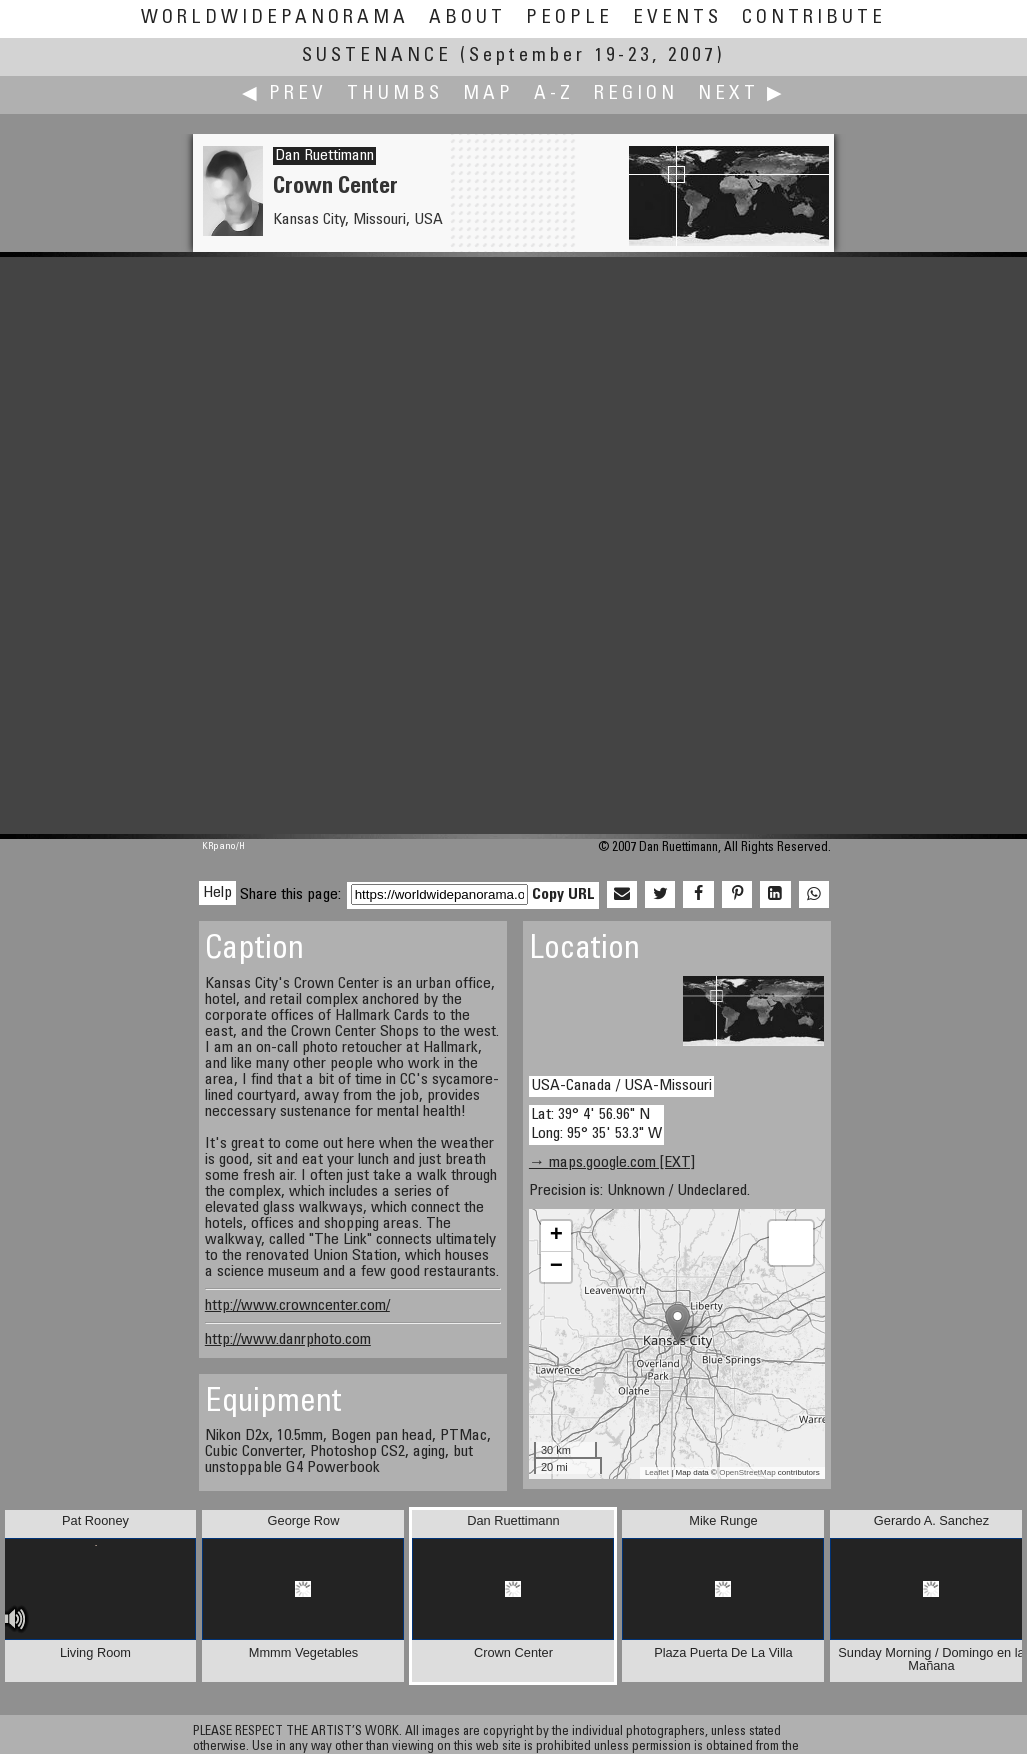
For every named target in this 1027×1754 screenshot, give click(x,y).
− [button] (556, 1267)
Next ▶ (742, 94)
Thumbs (395, 94)
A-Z (554, 94)
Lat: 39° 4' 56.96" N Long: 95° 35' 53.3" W (596, 1124)
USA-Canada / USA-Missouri (621, 1086)
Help (217, 893)
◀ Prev (284, 94)
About (467, 18)
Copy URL (563, 895)
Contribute (814, 18)
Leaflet (657, 1472)
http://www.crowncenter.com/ (297, 1306)
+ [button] (556, 1236)
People (569, 18)
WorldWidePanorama (275, 18)
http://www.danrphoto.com (288, 1340)
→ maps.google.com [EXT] (612, 1163)
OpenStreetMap (747, 1472)
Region (636, 94)
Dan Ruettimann (324, 156)
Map (488, 94)
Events (677, 18)
